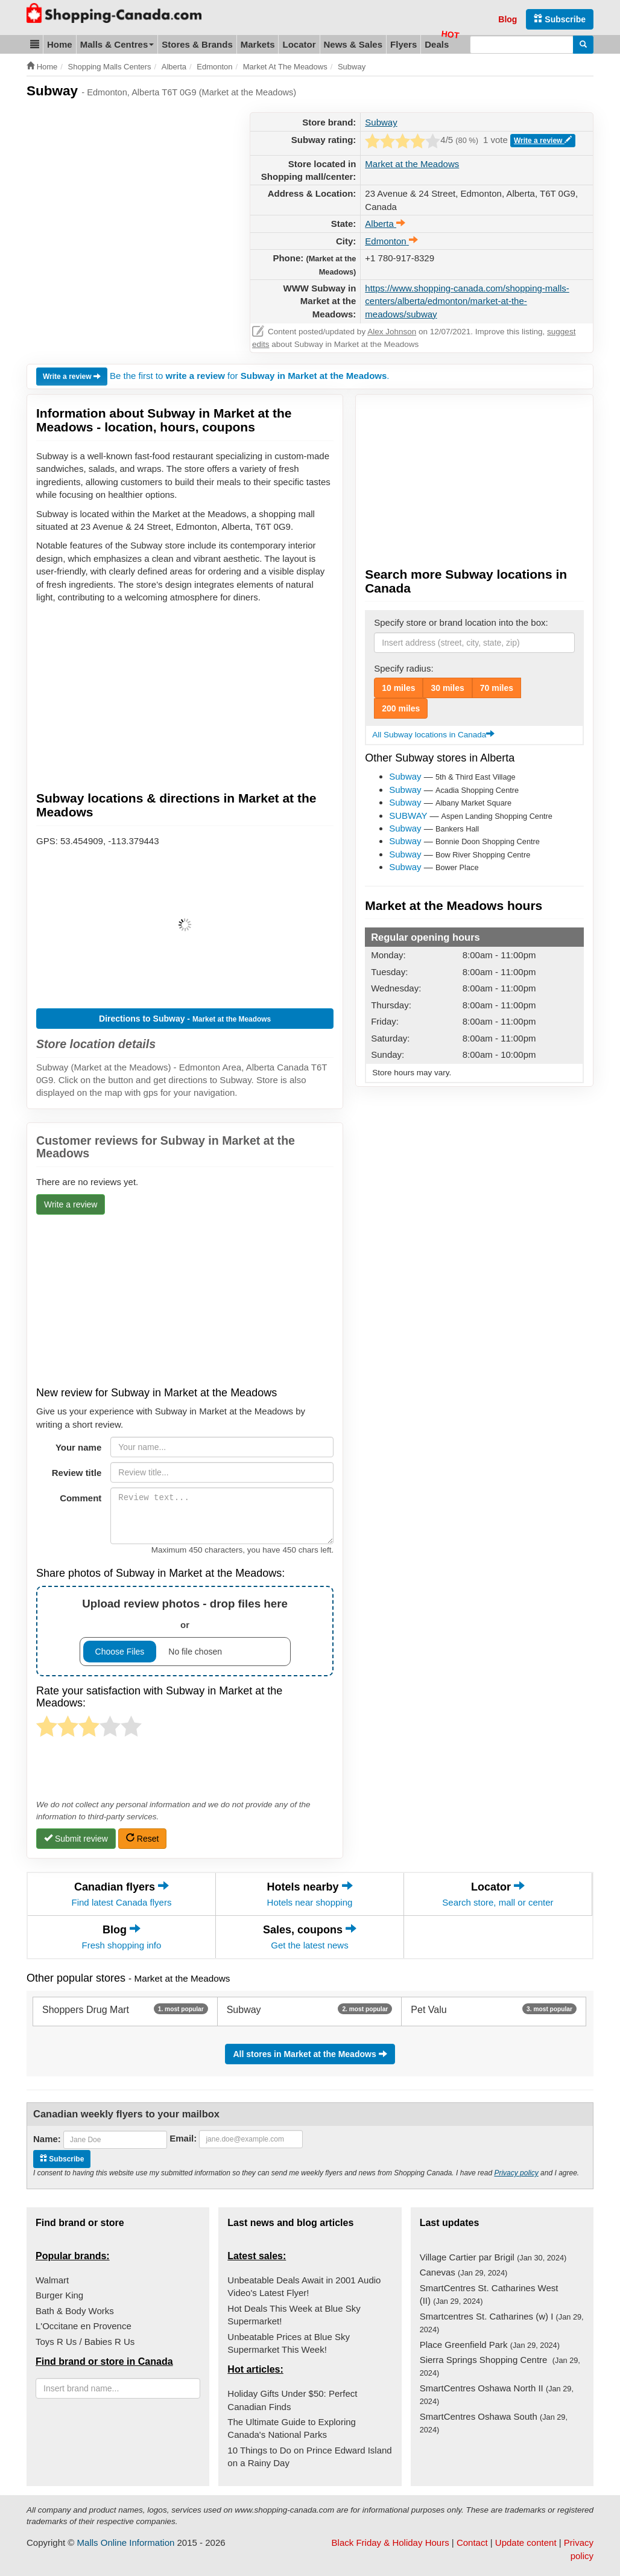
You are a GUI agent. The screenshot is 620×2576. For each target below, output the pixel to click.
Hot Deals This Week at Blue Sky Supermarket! (293, 2314)
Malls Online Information (126, 2542)
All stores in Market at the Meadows (310, 2054)
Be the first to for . (250, 375)
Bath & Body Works (75, 2311)
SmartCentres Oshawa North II (497, 2394)
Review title (77, 1473)
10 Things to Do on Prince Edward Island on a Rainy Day (309, 2456)
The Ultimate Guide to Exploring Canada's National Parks (291, 2428)
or (185, 1631)
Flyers (403, 44)
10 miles (398, 688)
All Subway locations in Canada (433, 734)
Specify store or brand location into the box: (461, 622)
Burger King (59, 2295)
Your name (78, 1447)
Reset (142, 1838)
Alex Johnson (391, 331)
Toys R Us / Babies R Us (85, 2341)
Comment (80, 1498)
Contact (472, 2542)
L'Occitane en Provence (83, 2326)
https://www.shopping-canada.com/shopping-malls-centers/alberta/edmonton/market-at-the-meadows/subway (467, 301)
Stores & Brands (197, 44)
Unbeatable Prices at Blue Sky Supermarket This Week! (288, 2343)
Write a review (543, 140)
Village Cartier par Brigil (493, 2257)
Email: (183, 2138)
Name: (47, 2139)
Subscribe (560, 19)
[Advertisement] (128, 196)
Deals (437, 44)
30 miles (447, 688)
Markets (258, 44)
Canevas (464, 2272)
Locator (298, 44)
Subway (381, 122)
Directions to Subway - (185, 1018)
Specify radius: (403, 668)
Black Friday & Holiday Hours (390, 2542)
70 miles (496, 688)
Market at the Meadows (412, 164)
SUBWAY (408, 815)
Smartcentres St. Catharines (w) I (502, 2322)
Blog (507, 19)
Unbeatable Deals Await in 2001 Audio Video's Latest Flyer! (304, 2286)
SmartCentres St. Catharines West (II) (489, 2294)
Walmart (52, 2280)
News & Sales (353, 44)
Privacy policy (516, 2173)
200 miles (401, 708)
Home (59, 44)
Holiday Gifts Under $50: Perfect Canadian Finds (292, 2399)
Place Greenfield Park (490, 2344)
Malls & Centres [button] (117, 44)
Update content (526, 2542)
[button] (35, 44)
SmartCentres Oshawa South (494, 2422)
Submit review (76, 1838)
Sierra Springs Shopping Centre (500, 2366)
